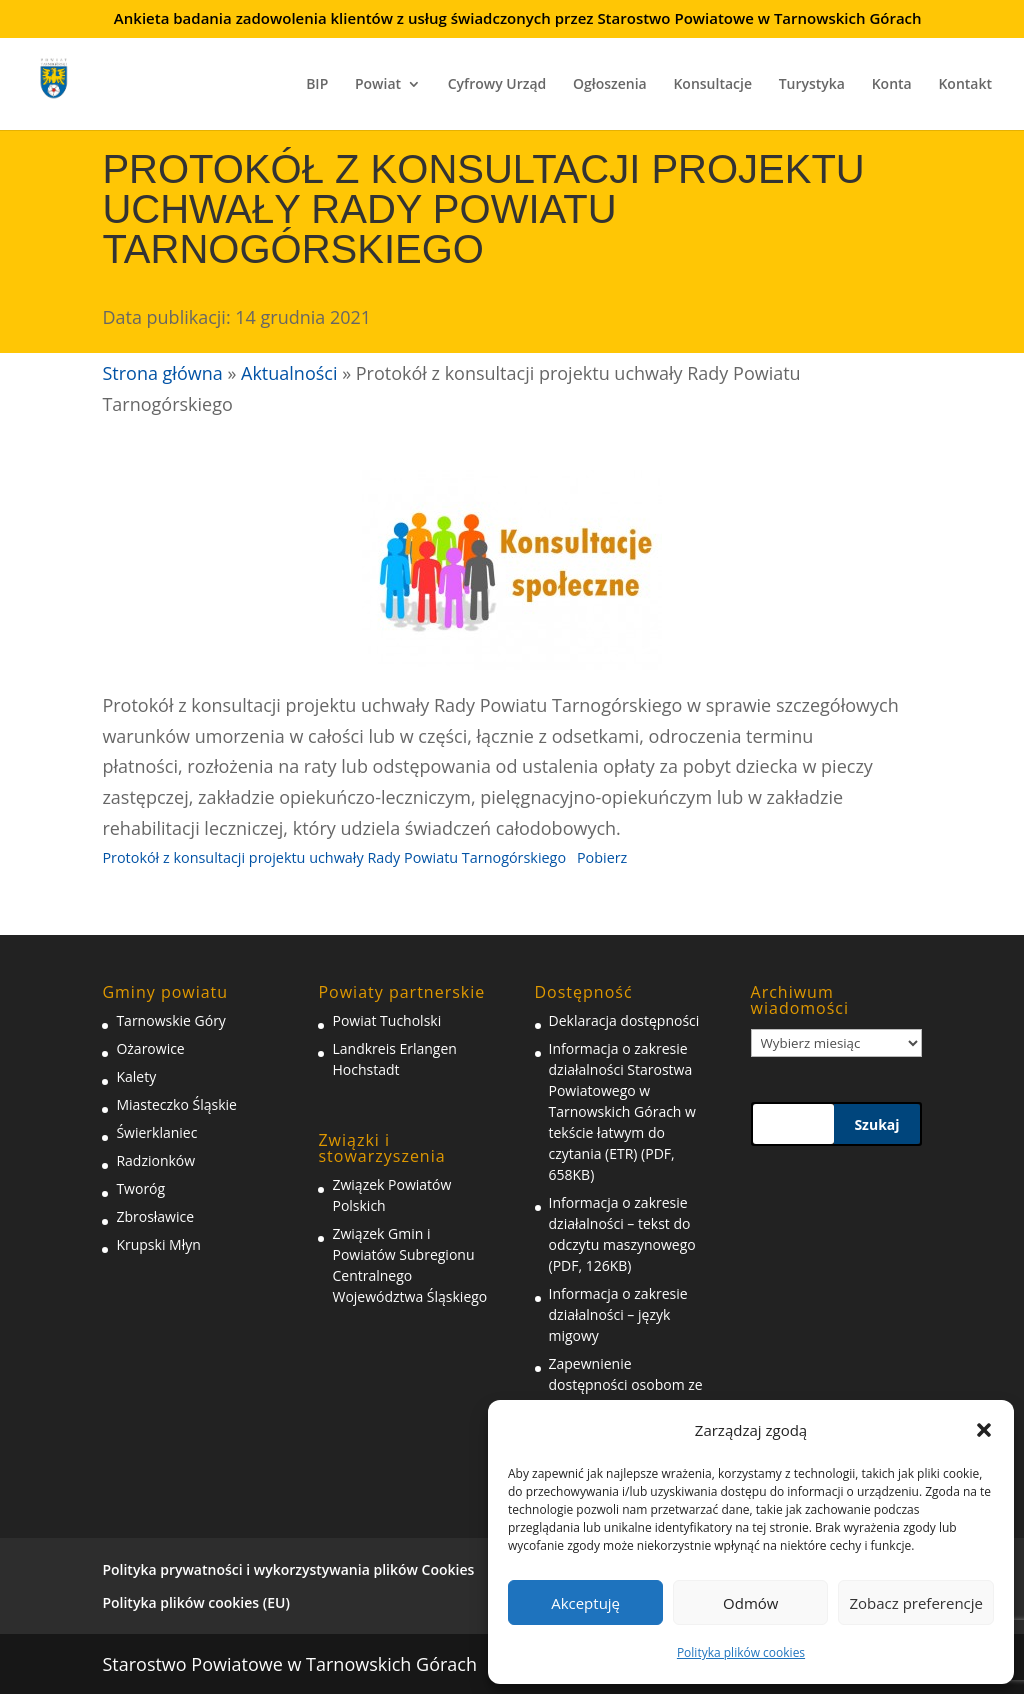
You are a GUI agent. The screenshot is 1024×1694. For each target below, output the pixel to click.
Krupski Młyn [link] (158, 1244)
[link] (68, 75)
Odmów (750, 1603)
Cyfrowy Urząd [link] (497, 85)
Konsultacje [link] (712, 85)
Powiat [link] (378, 85)
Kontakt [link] (965, 85)
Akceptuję (585, 1603)
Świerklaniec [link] (156, 1132)
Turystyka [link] (812, 85)
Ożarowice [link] (150, 1048)
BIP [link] (317, 85)
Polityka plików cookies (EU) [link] (195, 1602)
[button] (984, 1430)
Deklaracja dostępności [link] (624, 1020)
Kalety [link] (136, 1076)
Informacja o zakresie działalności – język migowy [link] (618, 1314)
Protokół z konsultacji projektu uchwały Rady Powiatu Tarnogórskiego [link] (334, 857)
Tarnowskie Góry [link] (170, 1020)
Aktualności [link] (289, 373)
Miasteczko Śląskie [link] (176, 1104)
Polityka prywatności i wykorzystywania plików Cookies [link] (288, 1569)
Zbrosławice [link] (155, 1216)
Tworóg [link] (140, 1188)
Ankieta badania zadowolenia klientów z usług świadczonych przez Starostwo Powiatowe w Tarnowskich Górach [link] (518, 19)
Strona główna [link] (162, 373)
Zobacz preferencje (916, 1603)
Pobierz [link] (602, 857)
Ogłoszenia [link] (610, 85)
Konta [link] (892, 85)
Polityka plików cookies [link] (741, 1652)
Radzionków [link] (155, 1160)
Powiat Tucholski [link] (386, 1020)
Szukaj (876, 1124)
